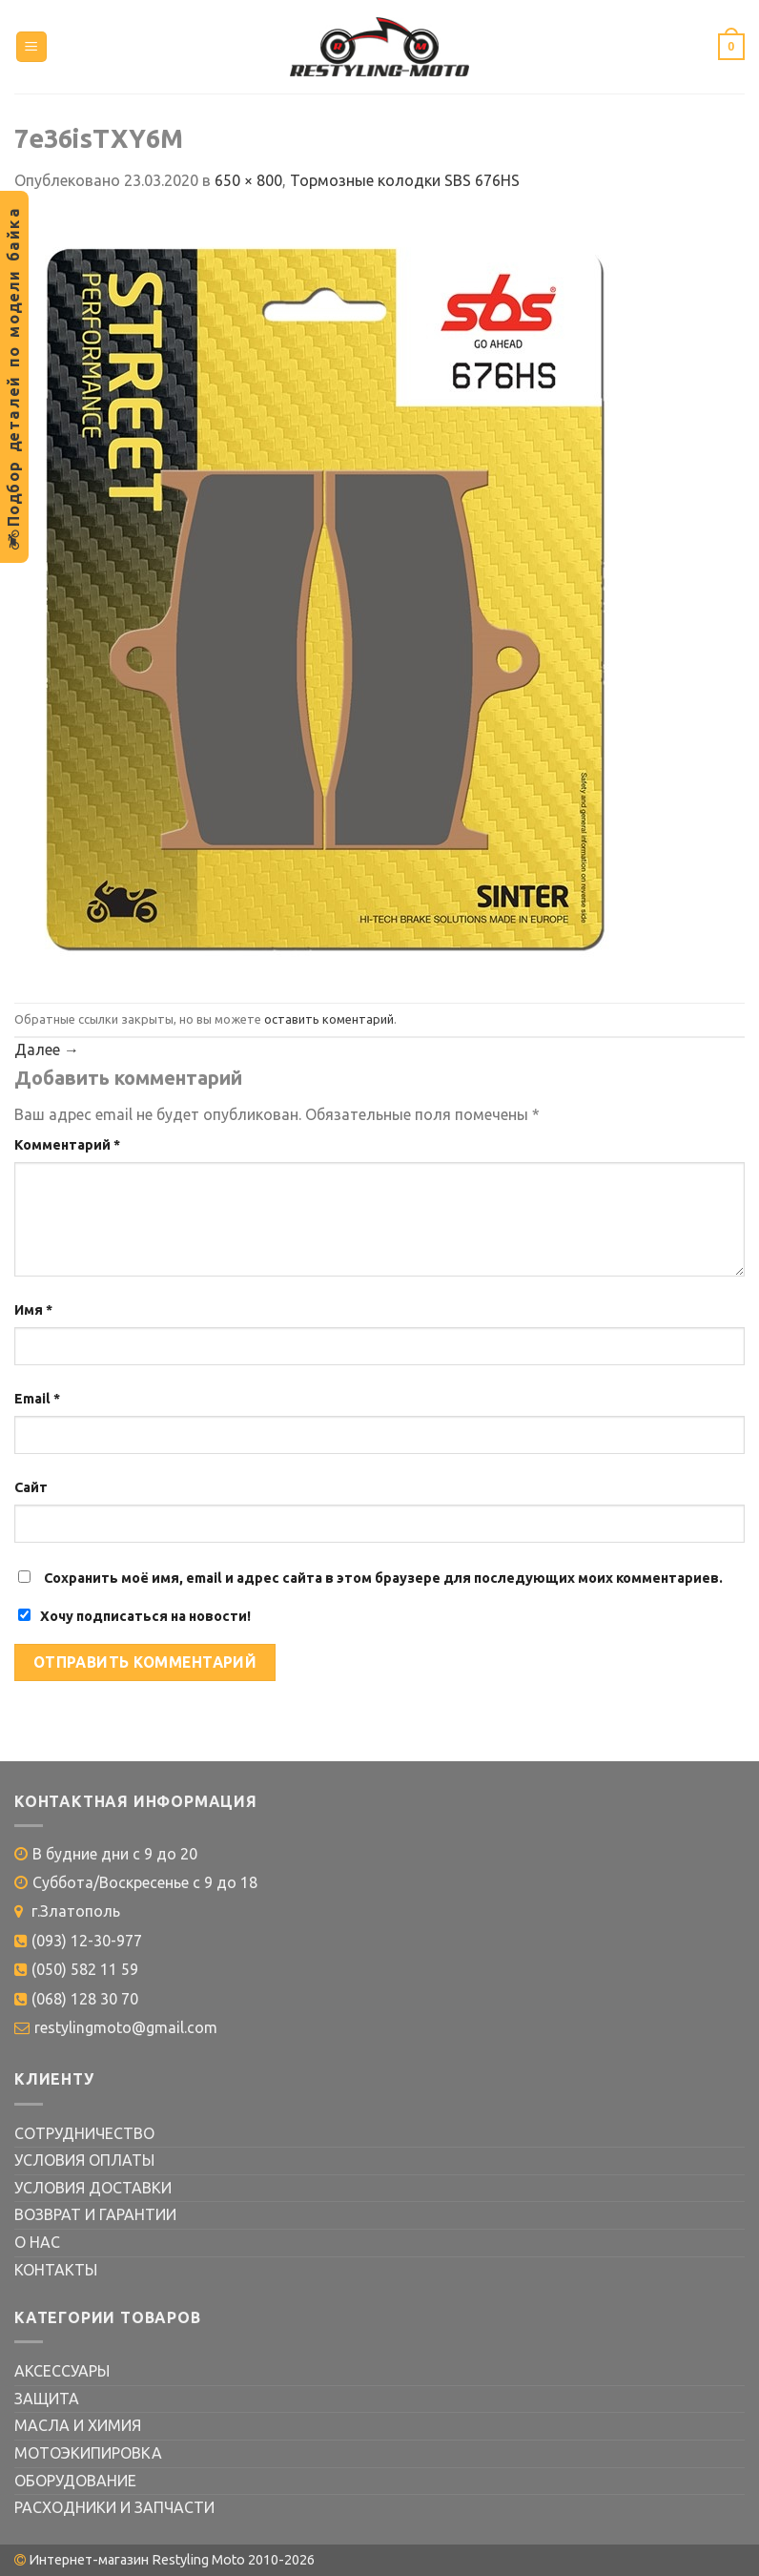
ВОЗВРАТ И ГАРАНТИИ (95, 2214)
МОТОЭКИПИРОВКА (88, 2453)
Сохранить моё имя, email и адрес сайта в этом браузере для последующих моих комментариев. (383, 1578)
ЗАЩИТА (46, 2398)
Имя (33, 1310)
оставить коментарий (329, 1019)
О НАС (37, 2242)
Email (37, 1398)
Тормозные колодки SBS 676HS (405, 180)
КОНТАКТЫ (55, 2269)
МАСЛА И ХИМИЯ (77, 2425)
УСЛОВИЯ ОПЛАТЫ (84, 2160)
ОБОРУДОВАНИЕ (75, 2480)
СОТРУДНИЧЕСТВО (84, 2133)
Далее (46, 1049)
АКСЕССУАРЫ (62, 2370)
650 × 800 (248, 180)
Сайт (31, 1487)
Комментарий (67, 1145)
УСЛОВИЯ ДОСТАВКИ (93, 2187)
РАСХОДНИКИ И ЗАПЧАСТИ (114, 2507)
